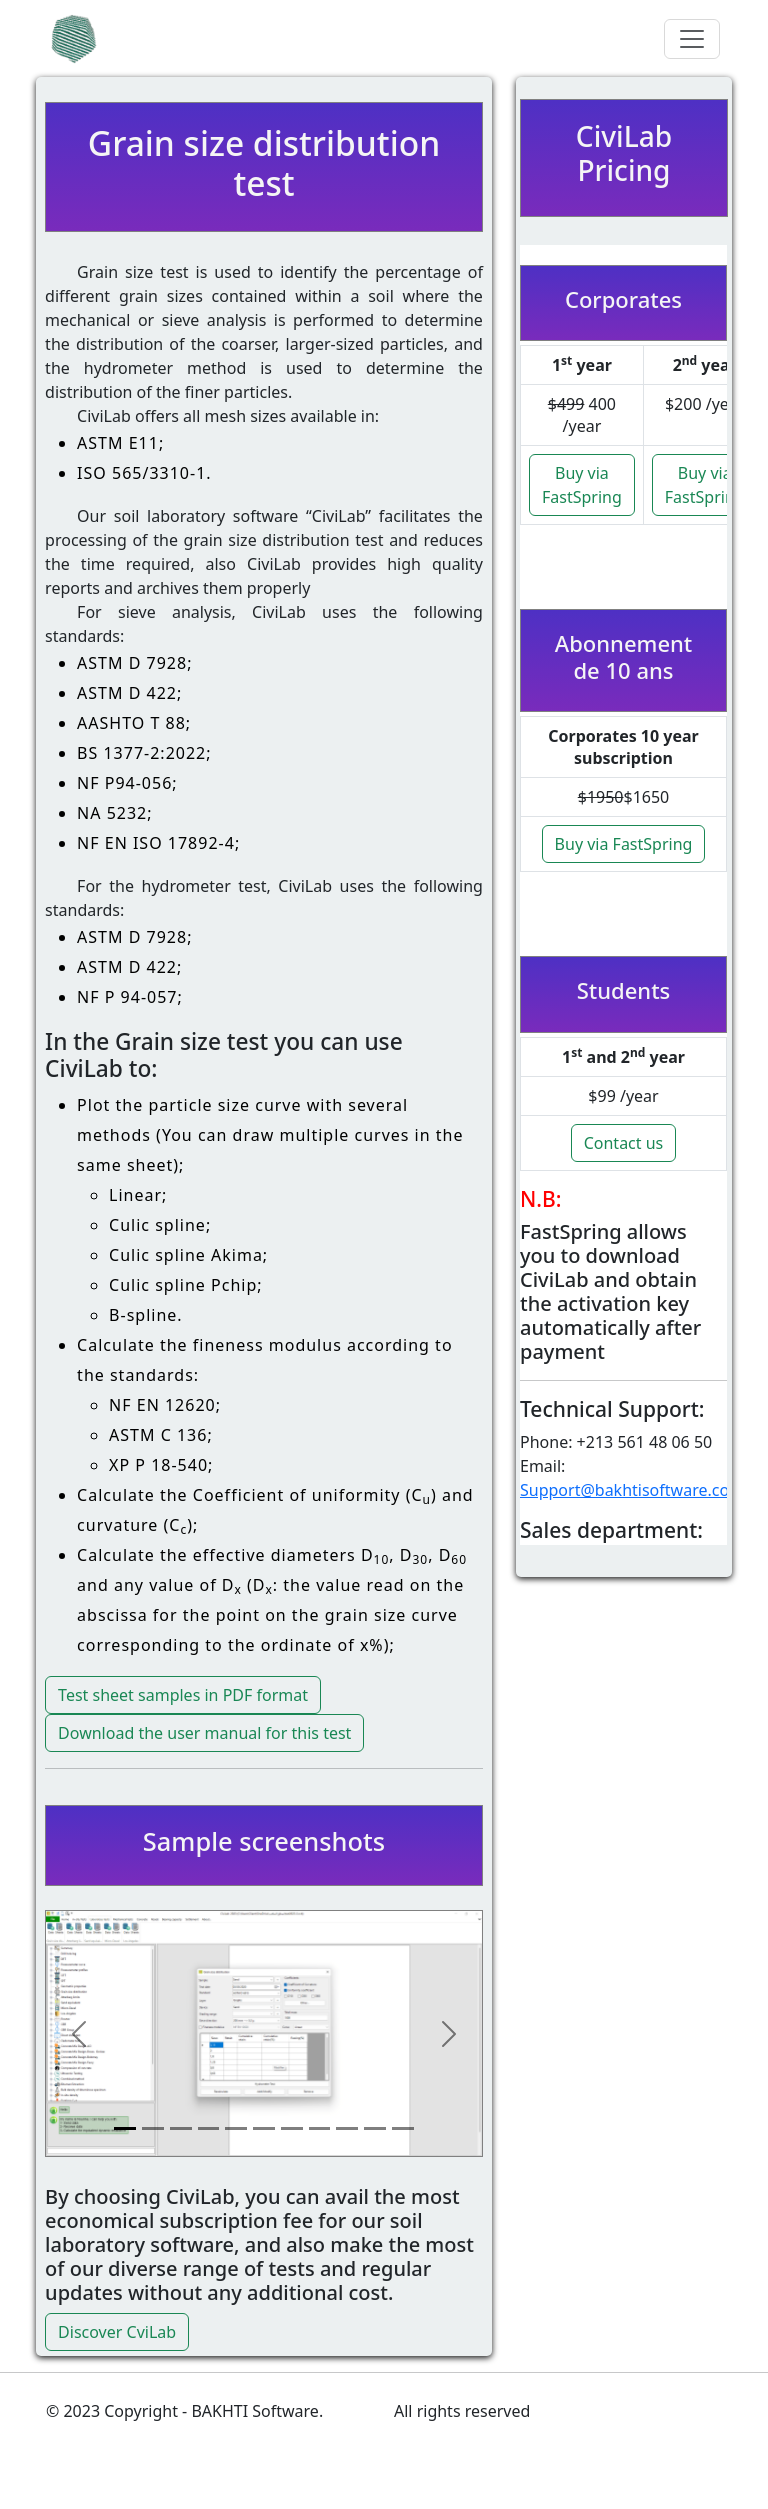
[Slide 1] (125, 2128)
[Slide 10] (375, 2128)
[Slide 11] (403, 2128)
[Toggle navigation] (692, 39)
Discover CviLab (117, 2332)
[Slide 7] (292, 2128)
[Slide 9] (347, 2128)
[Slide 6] (264, 2128)
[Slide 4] (209, 2128)
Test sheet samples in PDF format (183, 1695)
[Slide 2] (153, 2128)
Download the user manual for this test (204, 1733)
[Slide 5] (236, 2128)
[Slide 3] (181, 2128)
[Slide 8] (320, 2128)
